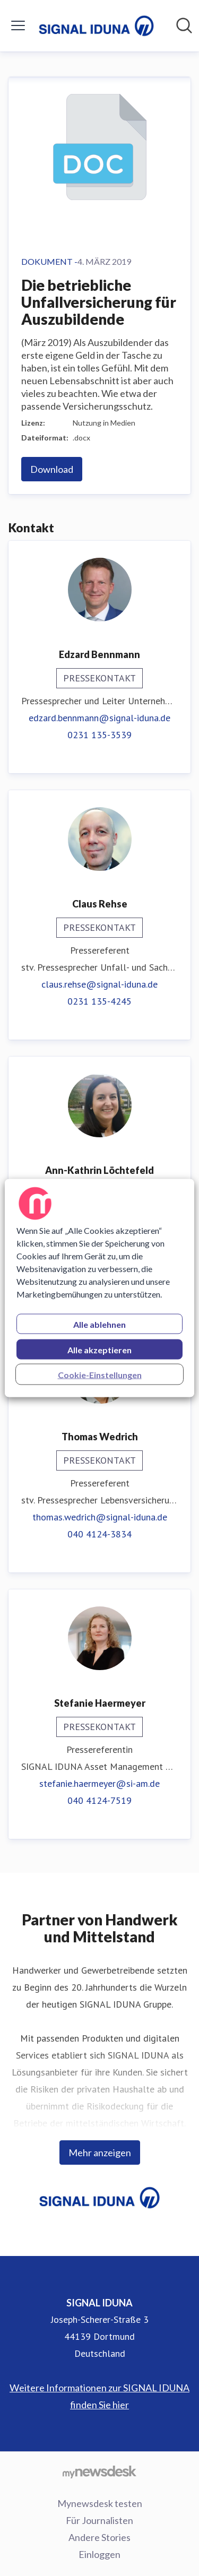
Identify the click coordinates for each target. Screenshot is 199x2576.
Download (51, 469)
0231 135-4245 (99, 1001)
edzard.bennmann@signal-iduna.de (99, 718)
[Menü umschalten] (18, 25)
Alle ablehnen (99, 1324)
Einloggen (99, 2554)
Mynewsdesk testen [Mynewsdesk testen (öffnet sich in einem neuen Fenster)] (99, 2503)
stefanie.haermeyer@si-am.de (99, 1783)
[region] (99, 1288)
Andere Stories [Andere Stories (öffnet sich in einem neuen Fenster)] (99, 2537)
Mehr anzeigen (99, 2152)
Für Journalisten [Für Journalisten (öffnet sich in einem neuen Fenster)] (99, 2520)
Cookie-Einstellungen (100, 1375)
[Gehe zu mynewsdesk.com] (99, 2471)
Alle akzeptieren (99, 1350)
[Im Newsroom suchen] (184, 25)
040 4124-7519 (99, 1800)
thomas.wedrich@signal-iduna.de (99, 1517)
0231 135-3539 (99, 735)
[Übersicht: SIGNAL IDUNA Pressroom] (96, 25)
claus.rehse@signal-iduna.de (99, 984)
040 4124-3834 (99, 1534)
